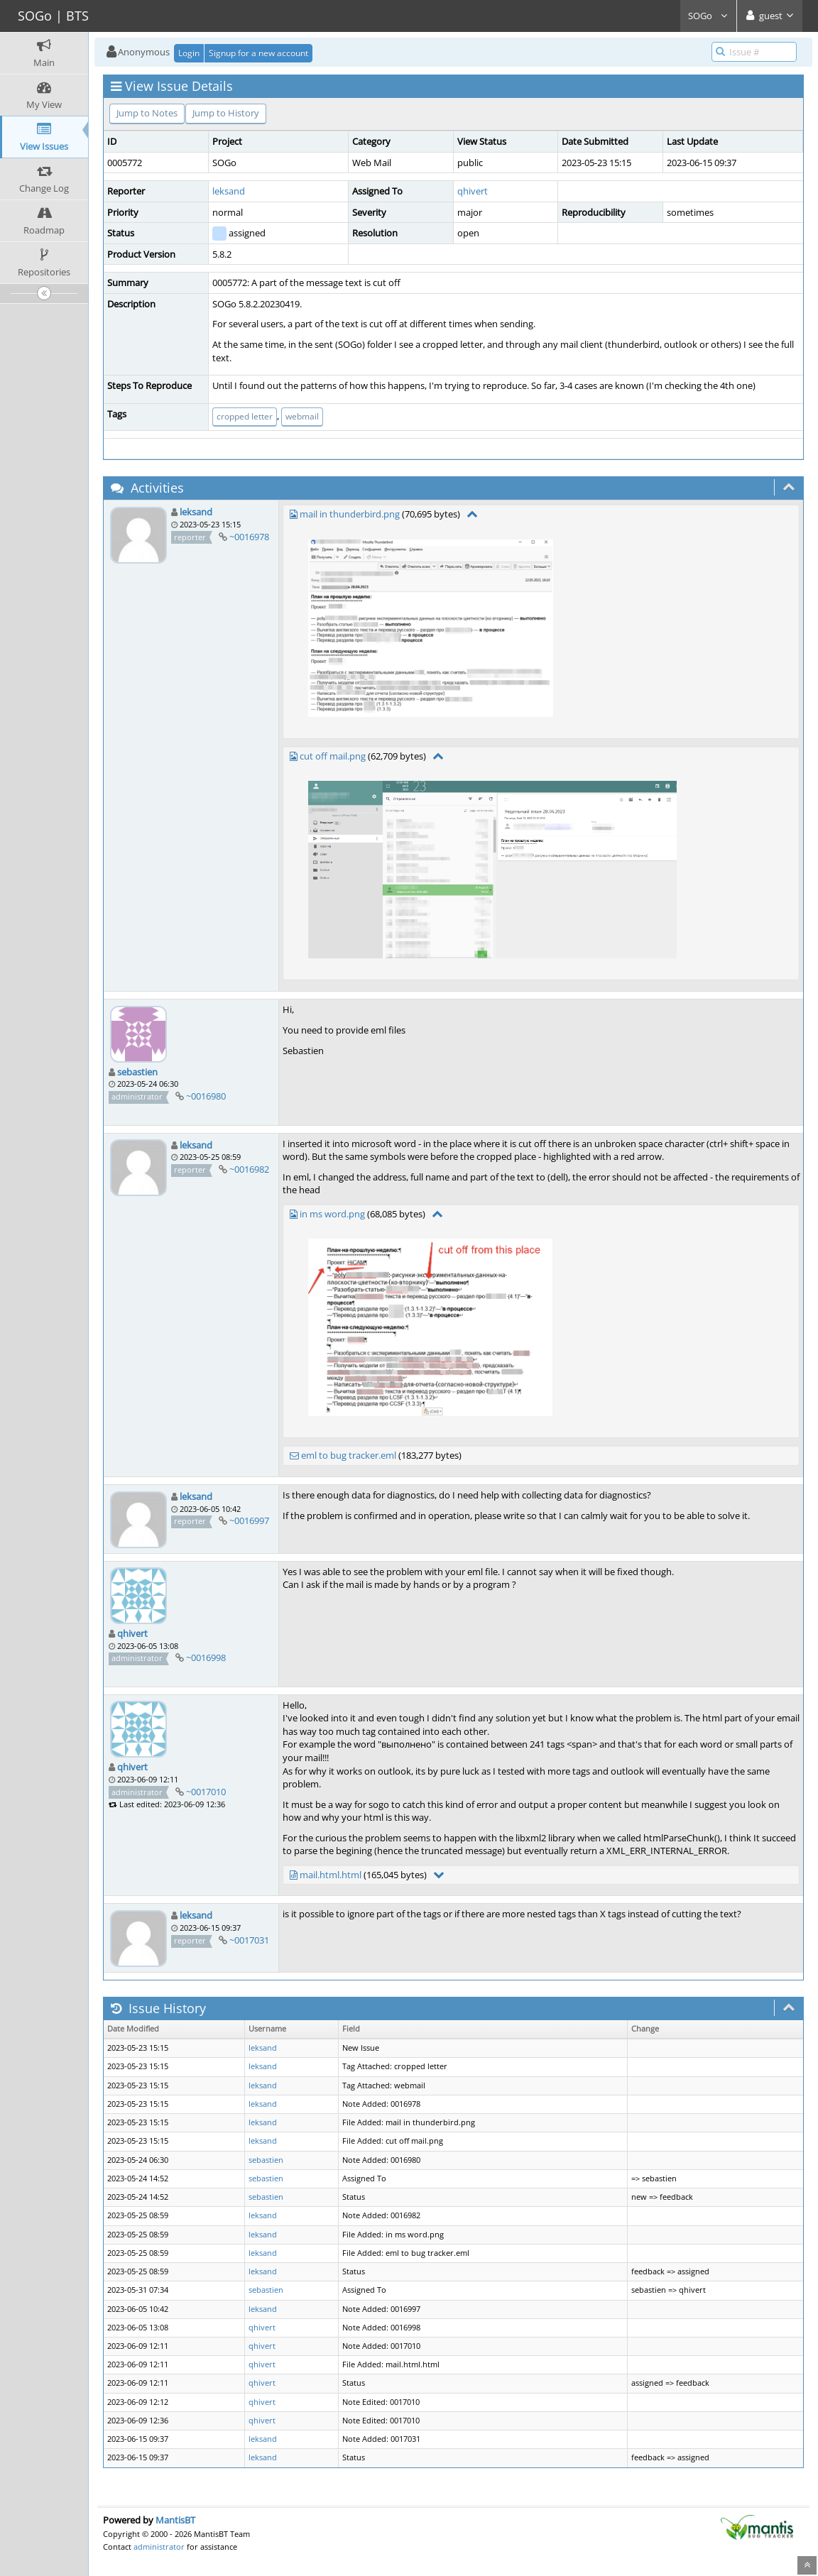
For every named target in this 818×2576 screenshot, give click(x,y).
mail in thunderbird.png (350, 514)
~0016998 (206, 1657)
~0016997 (249, 1520)
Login (189, 53)
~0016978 (249, 536)
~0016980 (206, 1096)
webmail (302, 416)
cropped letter (245, 416)
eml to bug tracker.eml (348, 1455)
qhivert (472, 191)
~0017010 (206, 1791)
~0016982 (249, 1169)
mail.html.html (330, 1874)
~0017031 (249, 1940)
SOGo (708, 15)
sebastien (137, 1071)
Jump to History (225, 112)
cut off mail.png (333, 756)
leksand (228, 191)
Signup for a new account (258, 53)
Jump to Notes (147, 112)
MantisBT (175, 2520)
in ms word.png (332, 1213)
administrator (159, 2546)
